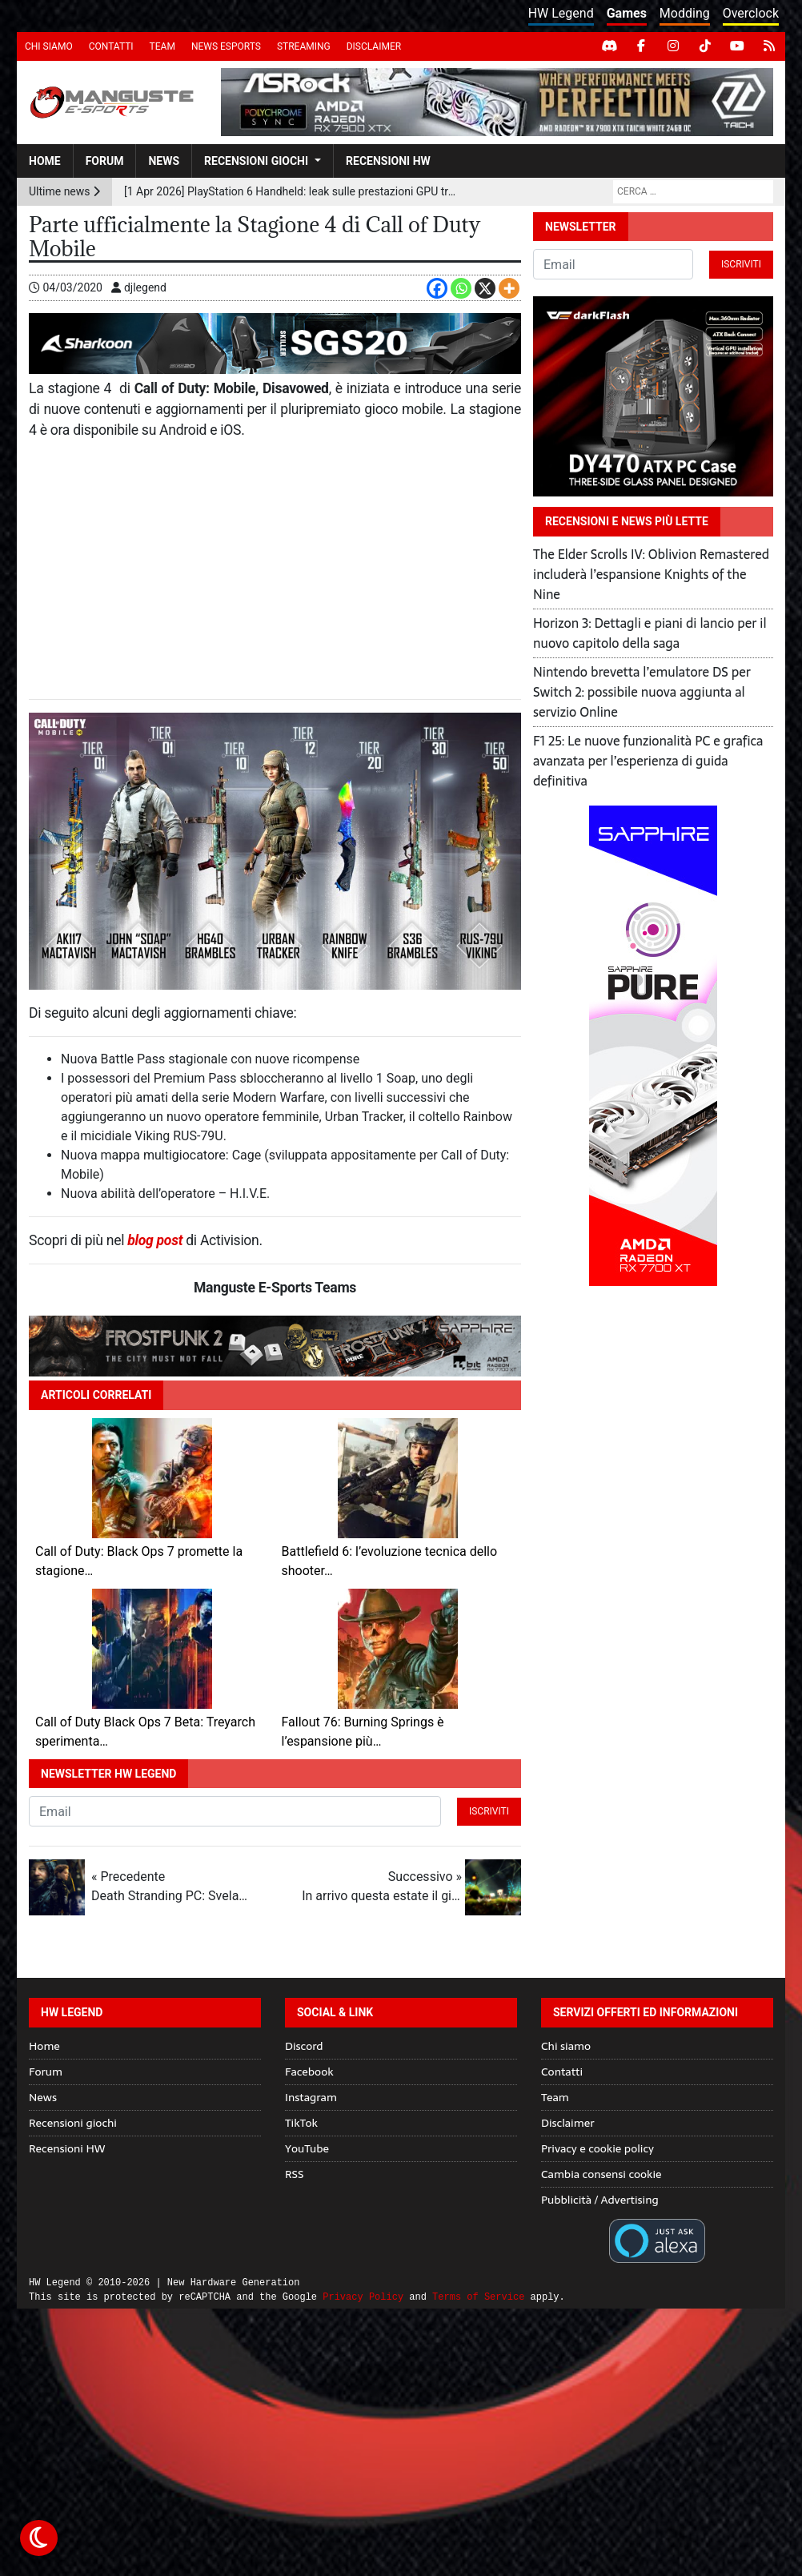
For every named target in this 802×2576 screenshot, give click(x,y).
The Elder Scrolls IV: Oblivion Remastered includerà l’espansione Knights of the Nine (651, 574)
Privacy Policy (363, 2297)
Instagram (311, 2097)
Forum (105, 161)
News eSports (226, 46)
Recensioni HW (388, 161)
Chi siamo (49, 46)
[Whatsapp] (461, 288)
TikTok (301, 2123)
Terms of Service (478, 2297)
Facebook (309, 2071)
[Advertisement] (275, 570)
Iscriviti (489, 1811)
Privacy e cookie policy (597, 2148)
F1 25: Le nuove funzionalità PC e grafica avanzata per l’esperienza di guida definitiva (648, 760)
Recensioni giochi (256, 161)
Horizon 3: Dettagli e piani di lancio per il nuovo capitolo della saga (650, 633)
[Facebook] (437, 288)
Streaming (304, 46)
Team (162, 46)
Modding (685, 13)
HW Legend (561, 13)
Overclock (751, 13)
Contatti (111, 46)
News (163, 161)
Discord (304, 2046)
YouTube (307, 2148)
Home (45, 161)
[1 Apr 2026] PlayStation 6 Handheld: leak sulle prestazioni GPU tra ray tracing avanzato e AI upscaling (292, 191)
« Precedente (171, 1887)
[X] (485, 288)
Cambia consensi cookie (601, 2174)
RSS (294, 2174)
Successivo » (382, 1887)
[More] (509, 288)
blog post (154, 1240)
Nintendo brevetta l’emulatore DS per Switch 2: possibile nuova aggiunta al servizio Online (642, 691)
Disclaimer (374, 46)
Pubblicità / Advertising (600, 2199)
